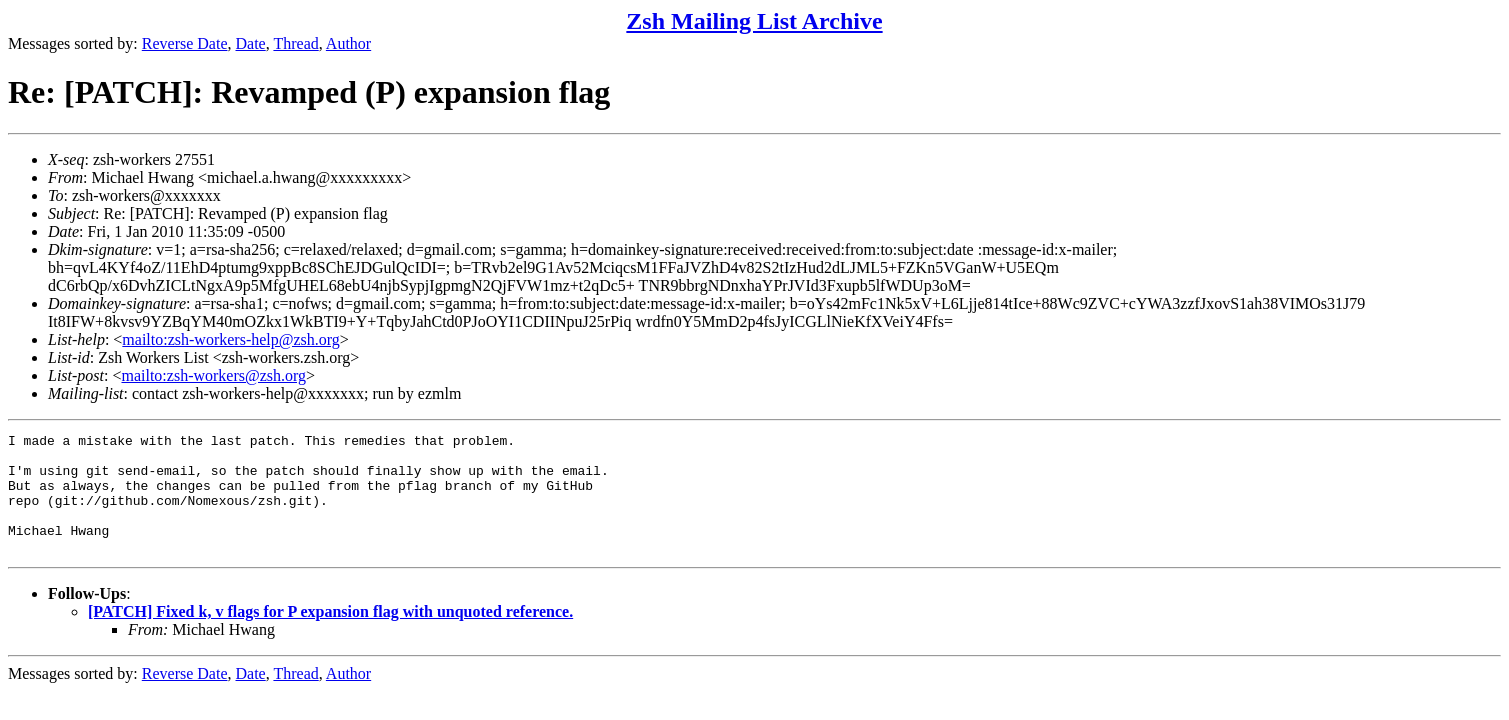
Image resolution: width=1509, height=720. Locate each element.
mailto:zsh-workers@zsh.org (213, 375)
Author (348, 43)
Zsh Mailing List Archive (754, 21)
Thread (295, 43)
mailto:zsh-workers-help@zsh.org (231, 339)
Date (251, 43)
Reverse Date (185, 43)
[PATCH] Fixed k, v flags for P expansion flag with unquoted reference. (330, 635)
